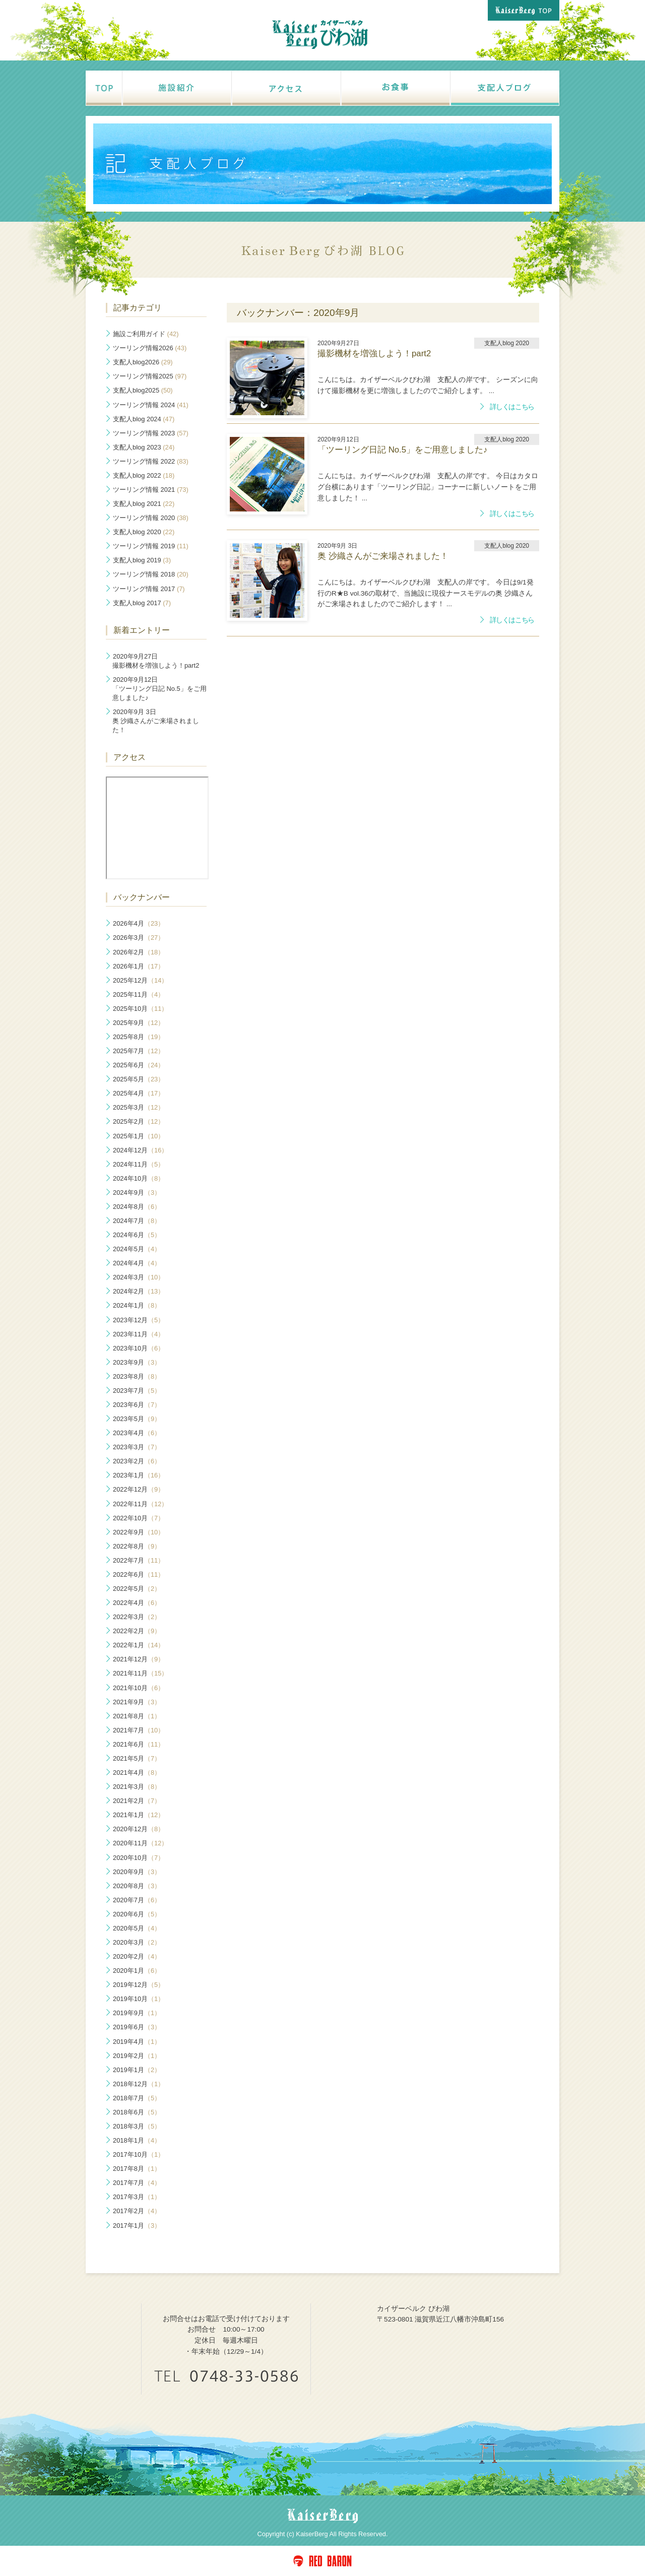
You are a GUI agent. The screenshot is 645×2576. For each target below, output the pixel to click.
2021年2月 (137, 1801)
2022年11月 (140, 1504)
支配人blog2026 (143, 362)
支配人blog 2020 (143, 532)
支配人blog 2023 (143, 447)
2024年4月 (137, 1263)
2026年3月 (138, 937)
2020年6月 (137, 1914)
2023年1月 (138, 1475)
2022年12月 (138, 1489)
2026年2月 (138, 952)
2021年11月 (140, 1673)
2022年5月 (137, 1588)
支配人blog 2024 (143, 419)
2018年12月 (138, 2084)
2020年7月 (137, 1900)
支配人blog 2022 (143, 475)
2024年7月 (137, 1221)
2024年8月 (137, 1206)
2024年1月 (137, 1305)
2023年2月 (137, 1461)
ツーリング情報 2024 (150, 405)
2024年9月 (137, 1192)
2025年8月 (138, 1037)
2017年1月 (137, 2225)
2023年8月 (137, 1376)
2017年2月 (137, 2211)
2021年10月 (138, 1688)
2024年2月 (138, 1291)
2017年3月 (137, 2197)
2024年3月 (138, 1277)
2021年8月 (137, 1716)
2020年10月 (138, 1857)
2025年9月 (138, 1022)
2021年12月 (138, 1659)
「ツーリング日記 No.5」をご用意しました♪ (159, 688)
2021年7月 (138, 1730)
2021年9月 (137, 1702)
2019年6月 (137, 2027)
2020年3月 (137, 1942)
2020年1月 (137, 1970)
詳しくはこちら (512, 407)
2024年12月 (140, 1150)
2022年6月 (138, 1574)
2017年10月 (138, 2154)
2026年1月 (138, 966)
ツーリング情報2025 (149, 376)
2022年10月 (138, 1518)
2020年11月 (140, 1843)
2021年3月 (137, 1786)
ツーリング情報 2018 (150, 574)
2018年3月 (137, 2126)
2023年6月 (137, 1404)
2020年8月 (137, 1886)
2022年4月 (137, 1602)
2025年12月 (140, 980)
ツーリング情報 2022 (150, 461)
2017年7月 (137, 2182)
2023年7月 (137, 1390)
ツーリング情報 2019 (150, 546)
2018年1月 (137, 2140)
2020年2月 (137, 1956)
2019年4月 (137, 2041)
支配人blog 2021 (143, 503)
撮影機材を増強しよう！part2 (155, 661)
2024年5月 (137, 1249)
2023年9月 (137, 1362)
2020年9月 (137, 1872)
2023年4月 (137, 1433)
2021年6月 (138, 1744)
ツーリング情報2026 (149, 348)
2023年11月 (138, 1334)
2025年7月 (138, 1051)
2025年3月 (138, 1107)
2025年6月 (138, 1065)
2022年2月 (137, 1631)
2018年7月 (137, 2098)
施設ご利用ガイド (146, 334)
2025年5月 (138, 1079)
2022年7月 (138, 1560)
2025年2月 (138, 1121)
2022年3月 (137, 1617)
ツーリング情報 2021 (150, 489)
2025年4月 (138, 1093)
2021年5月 (137, 1758)
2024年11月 (138, 1164)
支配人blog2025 (143, 390)
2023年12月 (138, 1320)
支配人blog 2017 (142, 603)
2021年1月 (138, 1815)
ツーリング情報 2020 (150, 518)
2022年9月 (138, 1532)
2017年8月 (137, 2168)
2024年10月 (138, 1178)
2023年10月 (138, 1348)
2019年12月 (138, 1984)
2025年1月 (138, 1136)
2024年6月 (137, 1235)
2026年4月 (138, 923)
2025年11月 (138, 994)
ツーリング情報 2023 (150, 433)
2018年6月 (137, 2112)
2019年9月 (137, 2013)
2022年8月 (137, 1546)
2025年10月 (140, 1008)
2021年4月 (137, 1772)
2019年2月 (137, 2055)
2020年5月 (137, 1928)
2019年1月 (137, 2070)
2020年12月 (138, 1829)
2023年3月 (137, 1447)
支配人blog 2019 (142, 560)
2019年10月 (138, 1999)
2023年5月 (137, 1419)
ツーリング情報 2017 (149, 589)
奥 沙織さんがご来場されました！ (156, 721)
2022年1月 (138, 1645)
